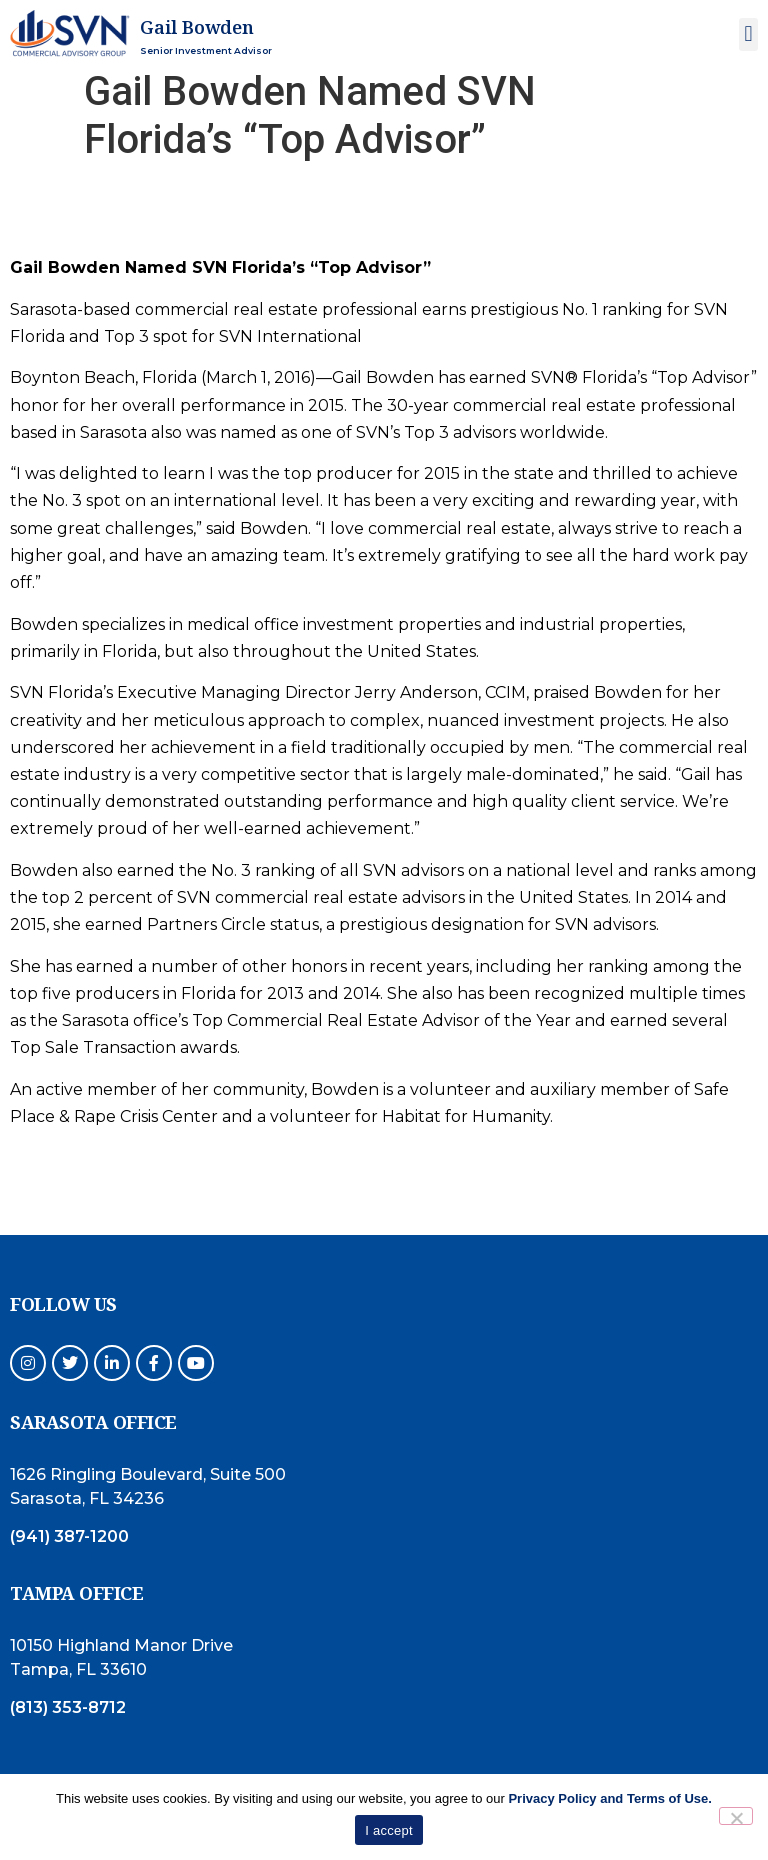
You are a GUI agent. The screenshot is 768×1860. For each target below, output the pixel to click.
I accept (389, 1830)
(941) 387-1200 (69, 1536)
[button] (748, 34)
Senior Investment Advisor (206, 50)
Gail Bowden (197, 27)
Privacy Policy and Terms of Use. (610, 1798)
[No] (736, 1816)
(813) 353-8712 (68, 1707)
